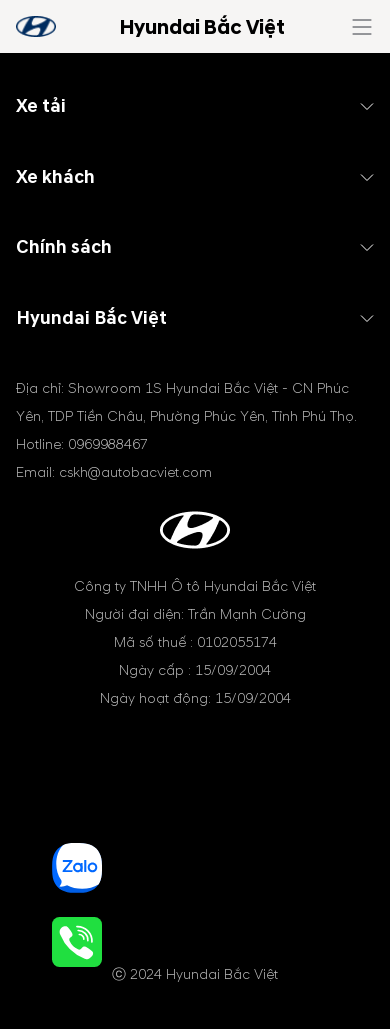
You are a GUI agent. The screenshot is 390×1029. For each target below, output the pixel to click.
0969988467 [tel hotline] (108, 444)
